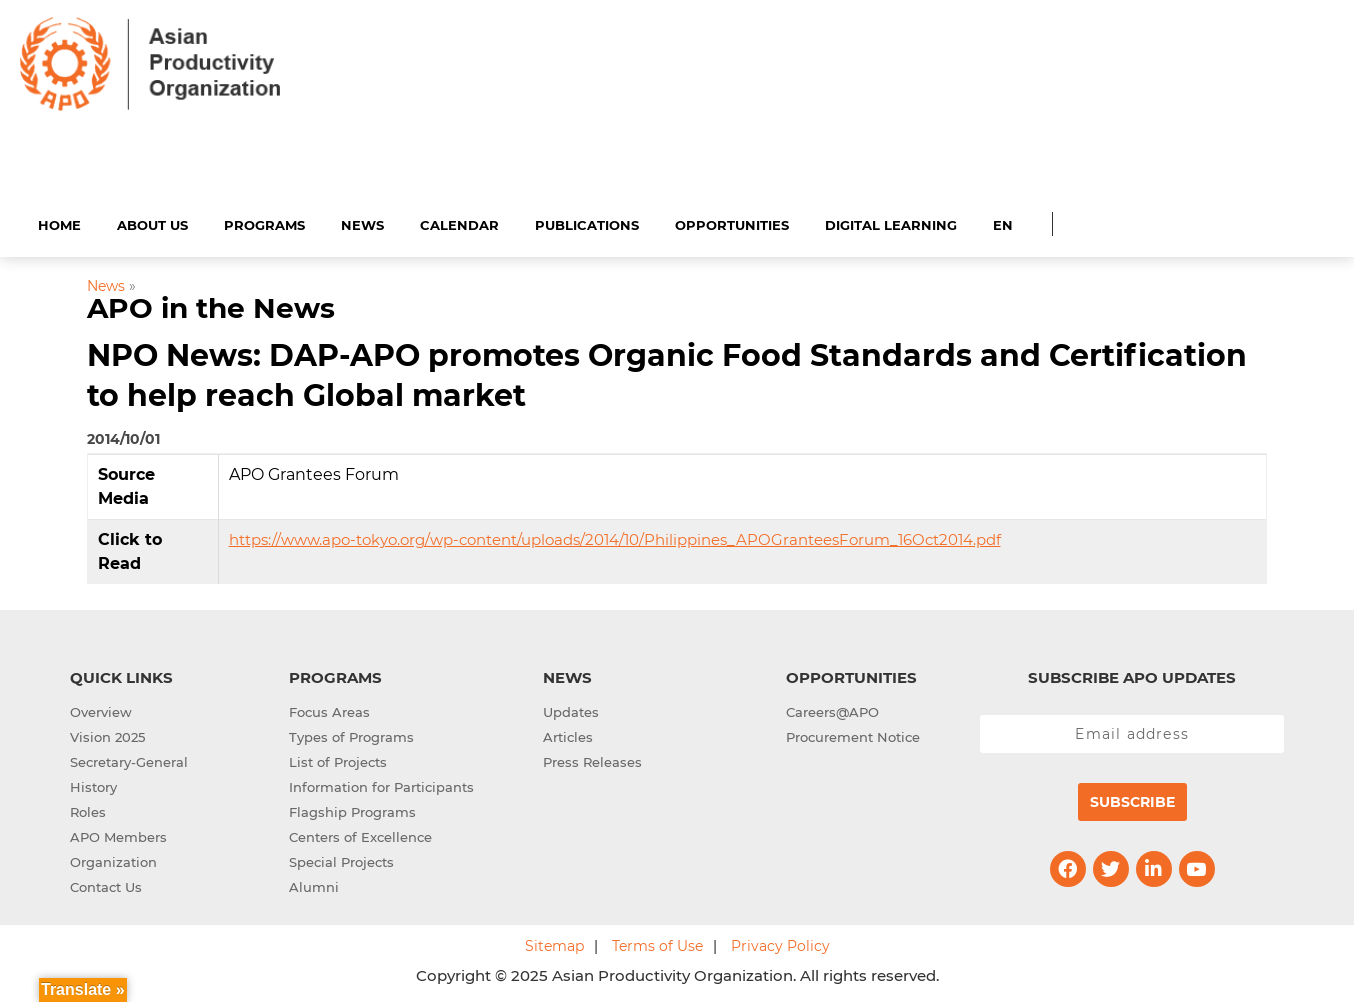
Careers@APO (832, 709)
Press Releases (592, 759)
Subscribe (1132, 799)
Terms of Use (657, 943)
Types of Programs (351, 734)
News (362, 222)
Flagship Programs (352, 809)
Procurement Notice (853, 734)
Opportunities (732, 222)
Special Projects (341, 859)
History (93, 784)
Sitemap (554, 943)
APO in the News (211, 306)
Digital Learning (891, 222)
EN (1003, 222)
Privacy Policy (780, 943)
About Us (152, 222)
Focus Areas (329, 709)
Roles (88, 809)
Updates (571, 709)
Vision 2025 (107, 734)
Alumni (314, 884)
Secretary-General (129, 759)
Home (59, 222)
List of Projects (338, 759)
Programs (264, 222)
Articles (568, 734)
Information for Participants (381, 784)
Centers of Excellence (360, 834)
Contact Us (106, 884)
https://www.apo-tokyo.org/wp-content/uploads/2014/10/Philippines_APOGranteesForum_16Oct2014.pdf (615, 536)
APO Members (118, 834)
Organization (113, 859)
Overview (101, 709)
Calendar (459, 222)
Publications (587, 222)
